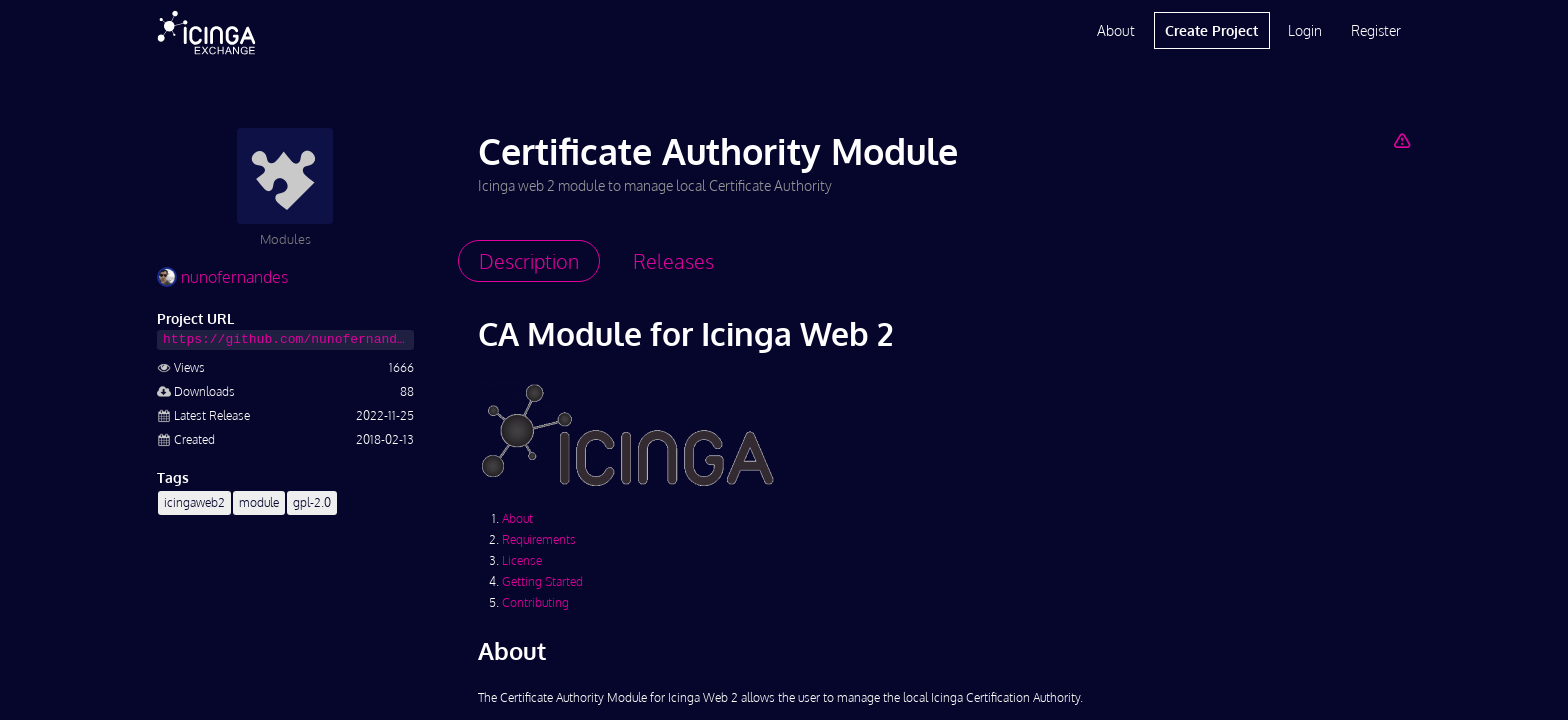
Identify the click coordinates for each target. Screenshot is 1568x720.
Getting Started (542, 581)
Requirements (539, 539)
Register (1376, 30)
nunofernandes (222, 277)
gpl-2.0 (312, 502)
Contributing (535, 602)
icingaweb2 (194, 502)
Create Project (1211, 30)
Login (1305, 30)
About (1116, 30)
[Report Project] (1401, 140)
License (522, 560)
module (259, 502)
